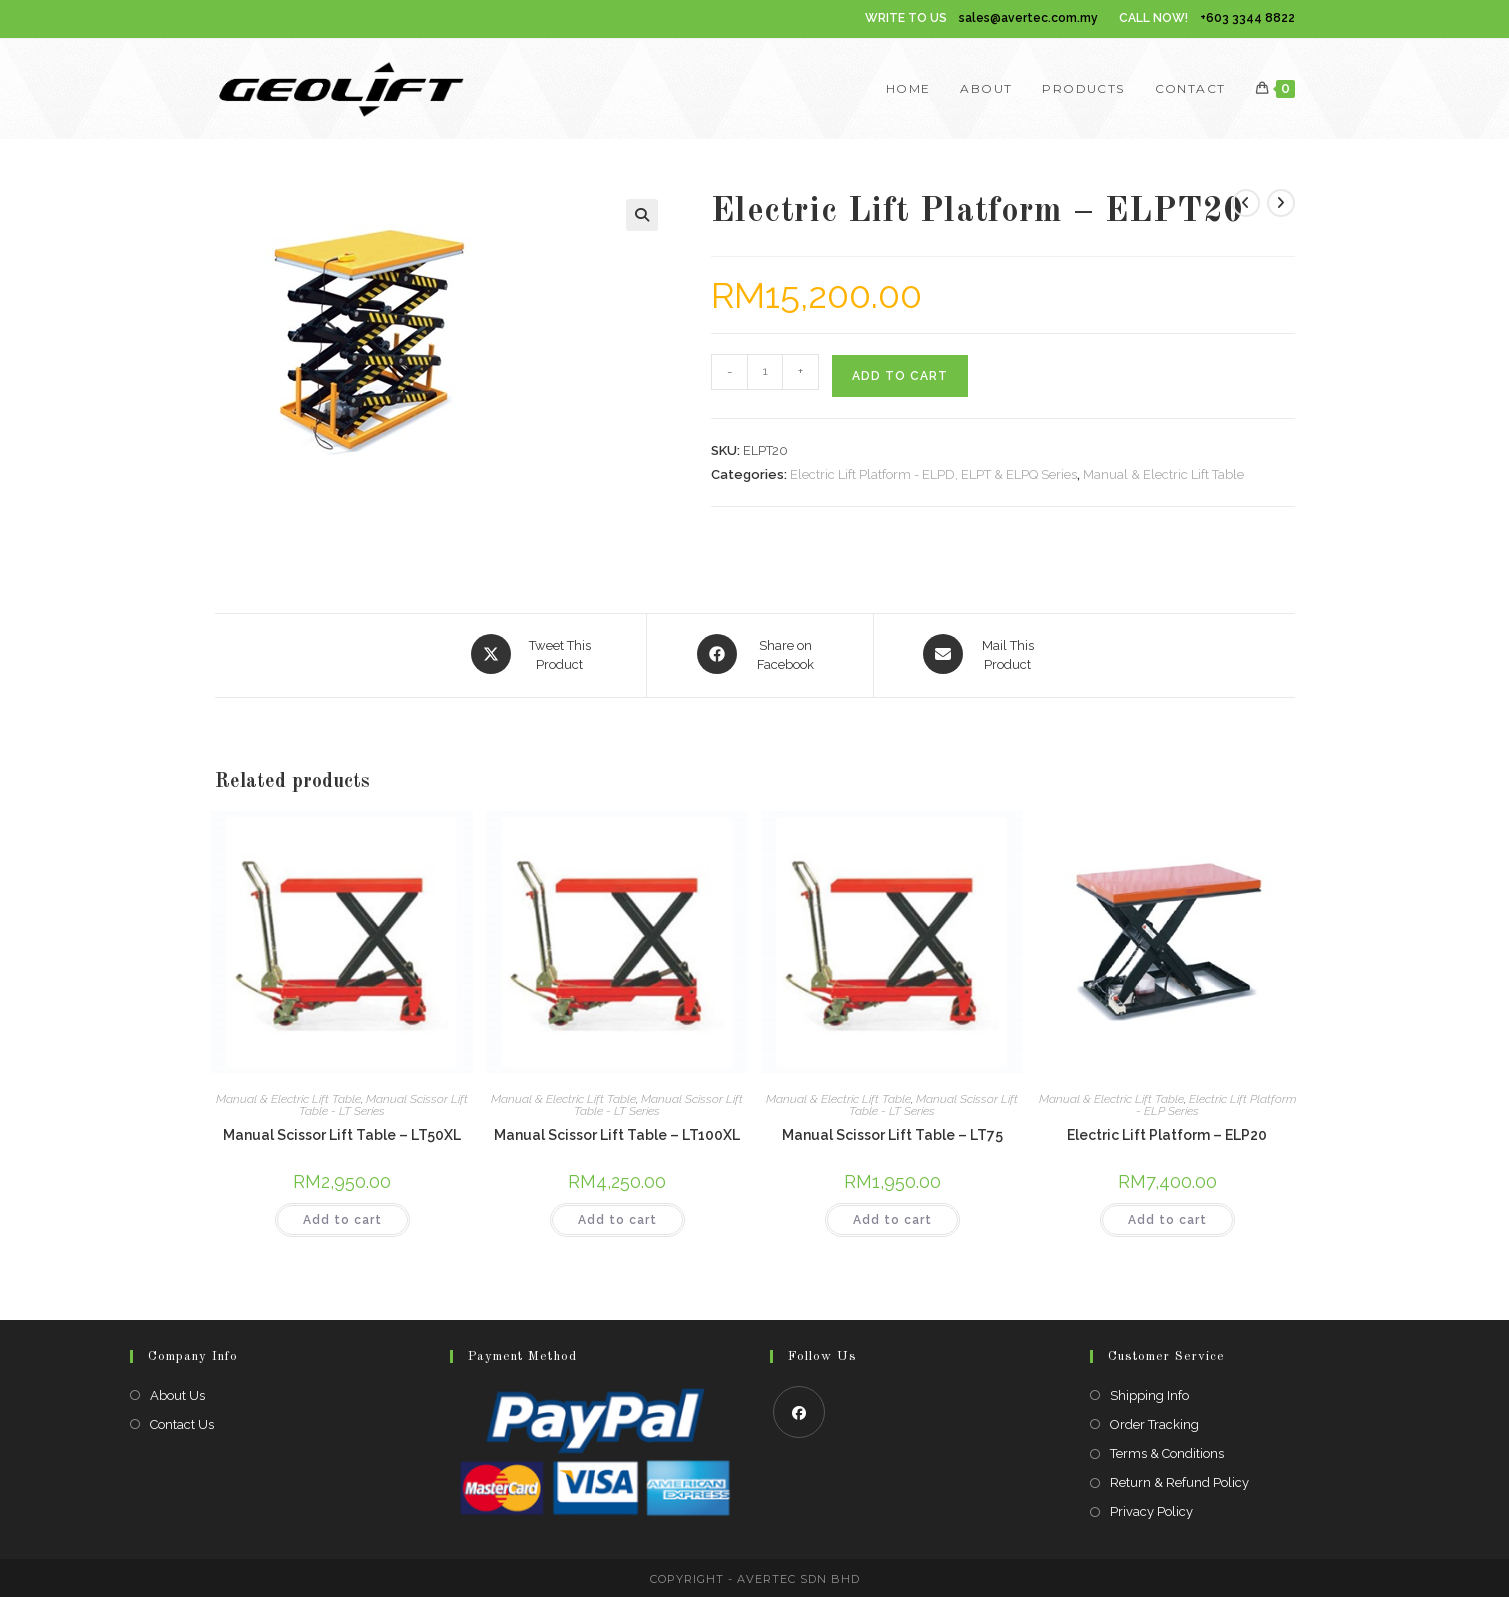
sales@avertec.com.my (1028, 18)
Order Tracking (1154, 1421)
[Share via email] (981, 654)
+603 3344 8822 (1247, 18)
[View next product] (1281, 203)
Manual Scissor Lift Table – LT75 (892, 1132)
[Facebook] (799, 1409)
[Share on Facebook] (760, 654)
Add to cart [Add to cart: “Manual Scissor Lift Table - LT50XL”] (342, 1217)
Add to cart (900, 376)
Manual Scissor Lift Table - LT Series (383, 1102)
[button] (642, 215)
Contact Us (182, 1421)
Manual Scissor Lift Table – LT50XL (342, 1132)
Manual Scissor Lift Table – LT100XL (617, 1132)
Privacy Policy (1151, 1509)
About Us (177, 1392)
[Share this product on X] (533, 654)
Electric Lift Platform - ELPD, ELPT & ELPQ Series (933, 474)
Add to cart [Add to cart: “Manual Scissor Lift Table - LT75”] (892, 1217)
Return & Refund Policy (1179, 1480)
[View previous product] (1246, 203)
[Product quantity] (765, 372)
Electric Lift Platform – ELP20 (1167, 1132)
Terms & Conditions (1167, 1450)
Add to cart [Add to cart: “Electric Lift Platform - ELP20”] (1167, 1217)
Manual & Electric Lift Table (1163, 474)
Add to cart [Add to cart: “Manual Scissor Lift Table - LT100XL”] (617, 1217)
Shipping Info (1149, 1392)
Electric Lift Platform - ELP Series (1216, 1102)
